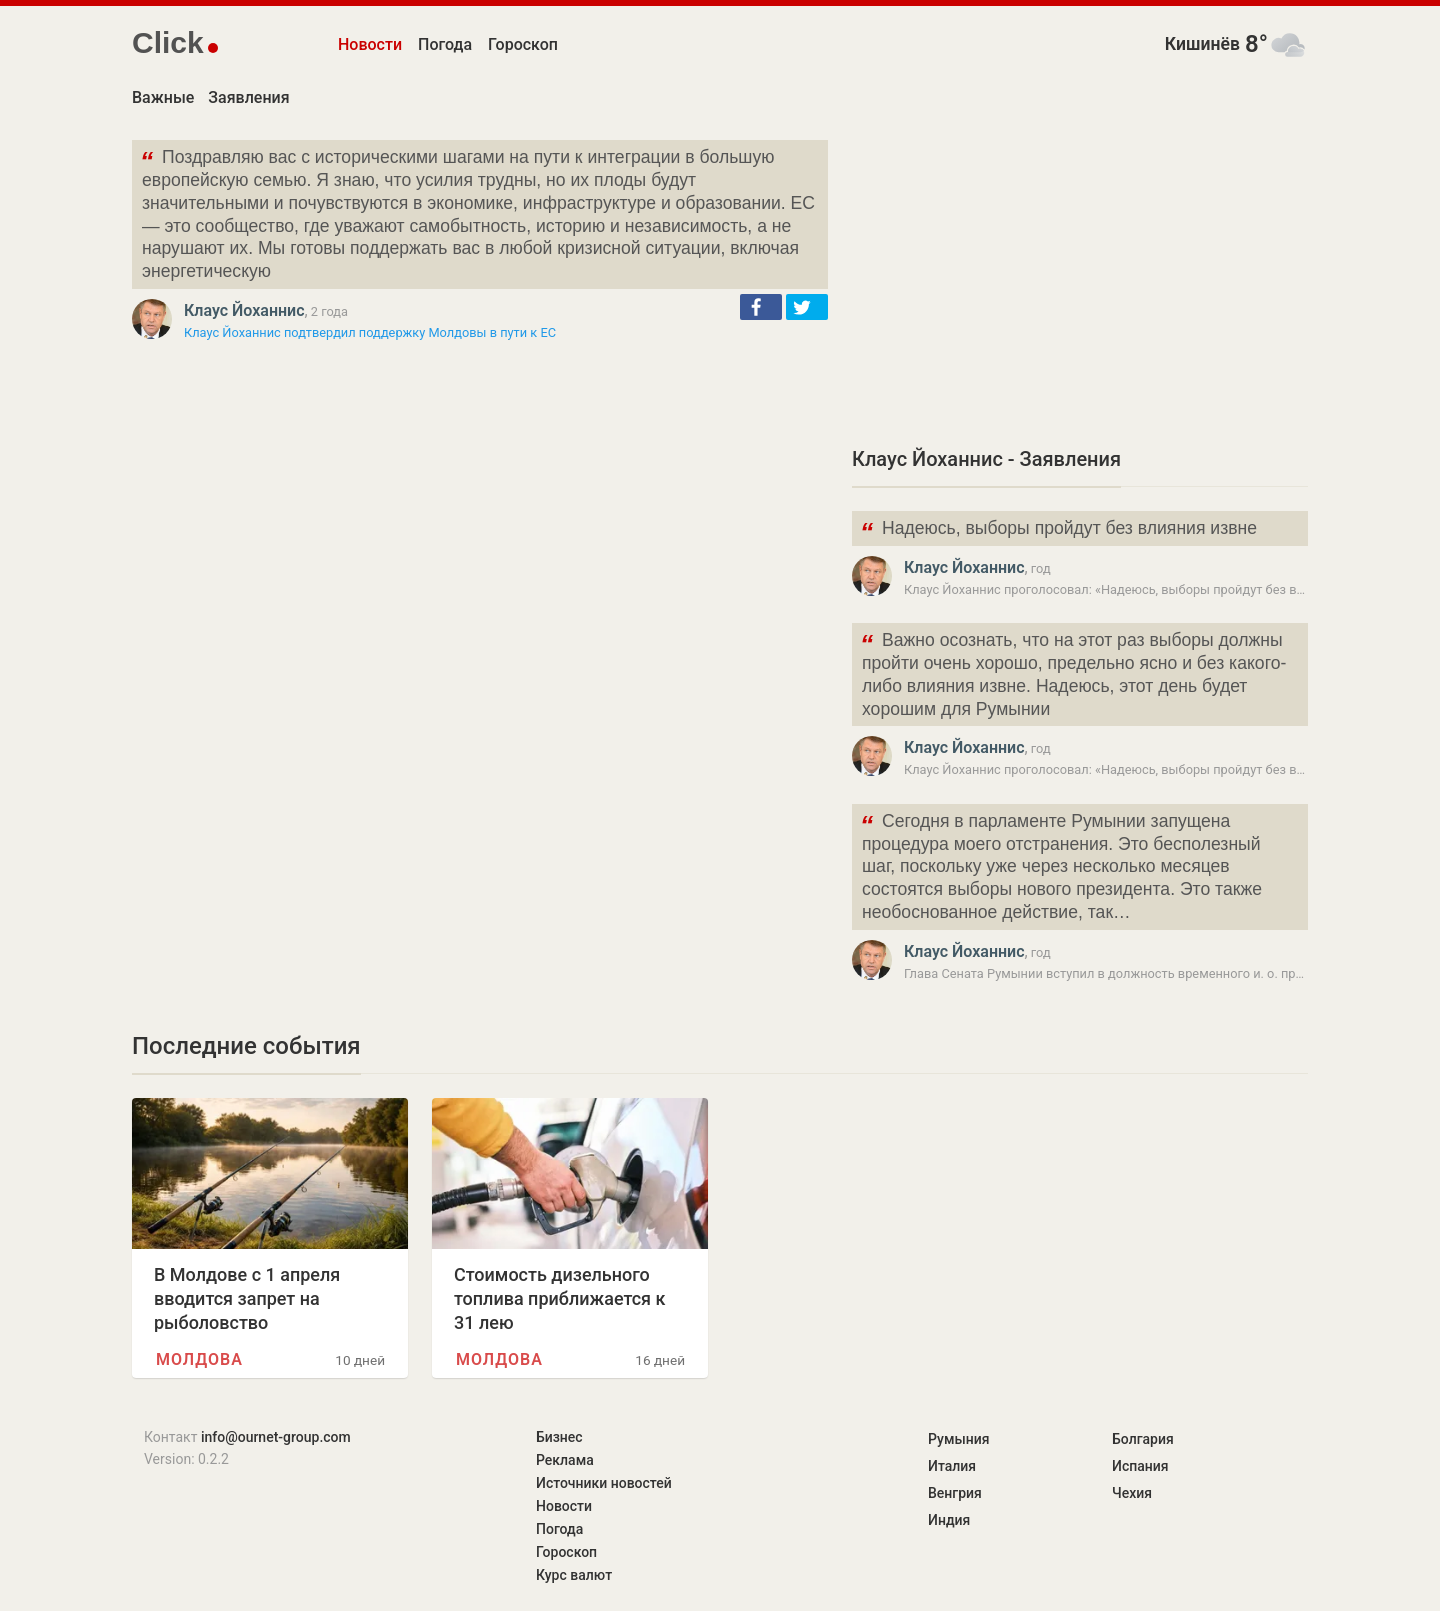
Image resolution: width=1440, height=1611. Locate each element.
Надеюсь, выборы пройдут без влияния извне (1058, 530)
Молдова (199, 1359)
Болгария (1143, 1439)
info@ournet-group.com (276, 1437)
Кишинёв (1202, 44)
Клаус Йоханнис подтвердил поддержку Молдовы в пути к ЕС (370, 332)
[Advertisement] (1080, 280)
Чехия (1132, 1493)
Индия (949, 1520)
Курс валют (574, 1575)
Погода (445, 44)
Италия (952, 1466)
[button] (761, 307)
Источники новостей (604, 1483)
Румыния (958, 1439)
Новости (370, 44)
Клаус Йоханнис (244, 310)
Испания (1140, 1466)
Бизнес (559, 1437)
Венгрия (955, 1493)
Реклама (565, 1460)
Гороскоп (523, 44)
